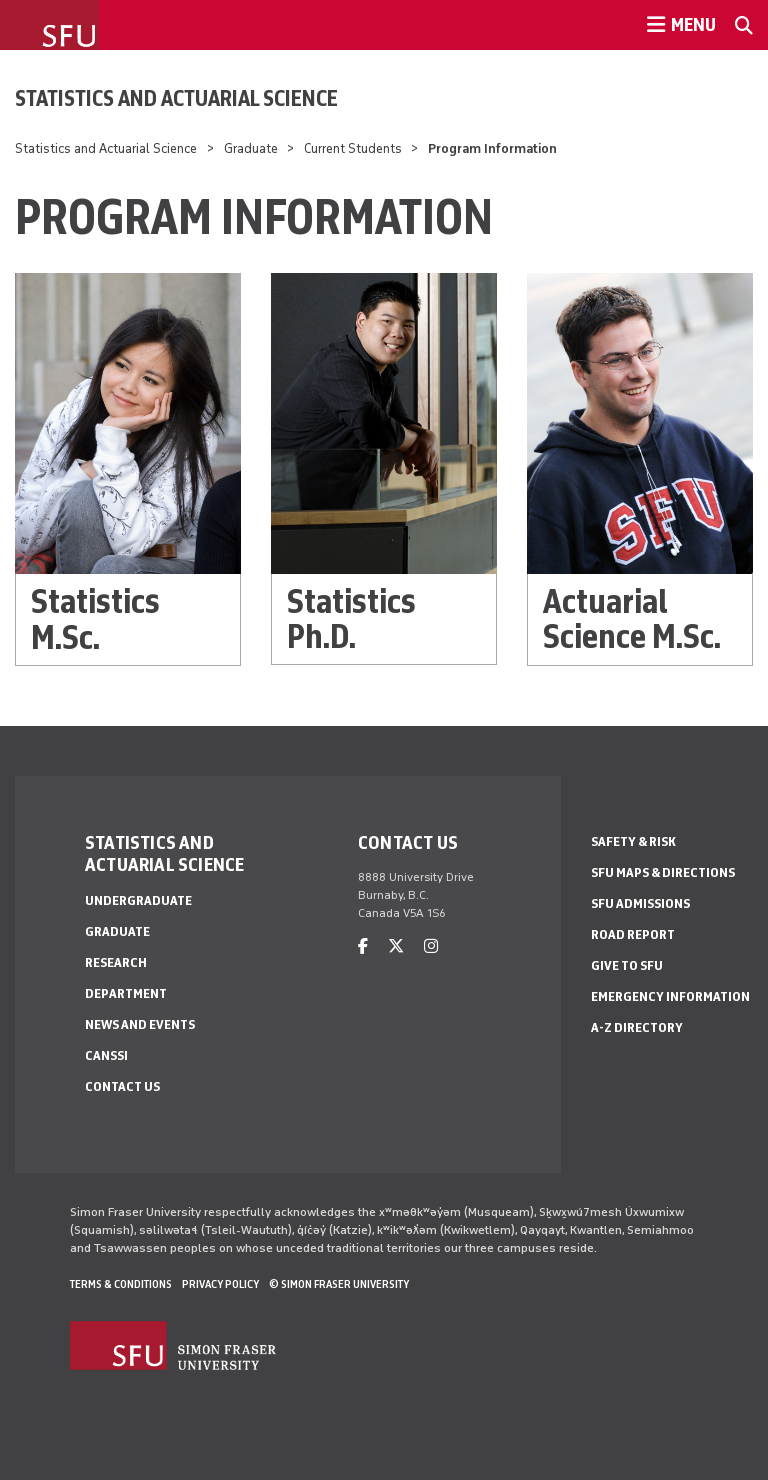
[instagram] (431, 946)
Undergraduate (138, 900)
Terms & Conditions (121, 1284)
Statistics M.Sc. (95, 619)
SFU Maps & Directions (663, 872)
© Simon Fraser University (339, 1284)
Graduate (251, 148)
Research (116, 962)
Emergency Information (670, 996)
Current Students (353, 148)
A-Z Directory (637, 1027)
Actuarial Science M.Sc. (632, 619)
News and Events (140, 1024)
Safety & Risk (633, 841)
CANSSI (106, 1055)
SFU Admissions (640, 903)
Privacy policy (220, 1284)
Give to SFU (627, 965)
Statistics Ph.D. (351, 619)
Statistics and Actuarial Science (176, 98)
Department (126, 993)
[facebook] (363, 946)
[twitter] (396, 946)
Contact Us (122, 1086)
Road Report (633, 934)
